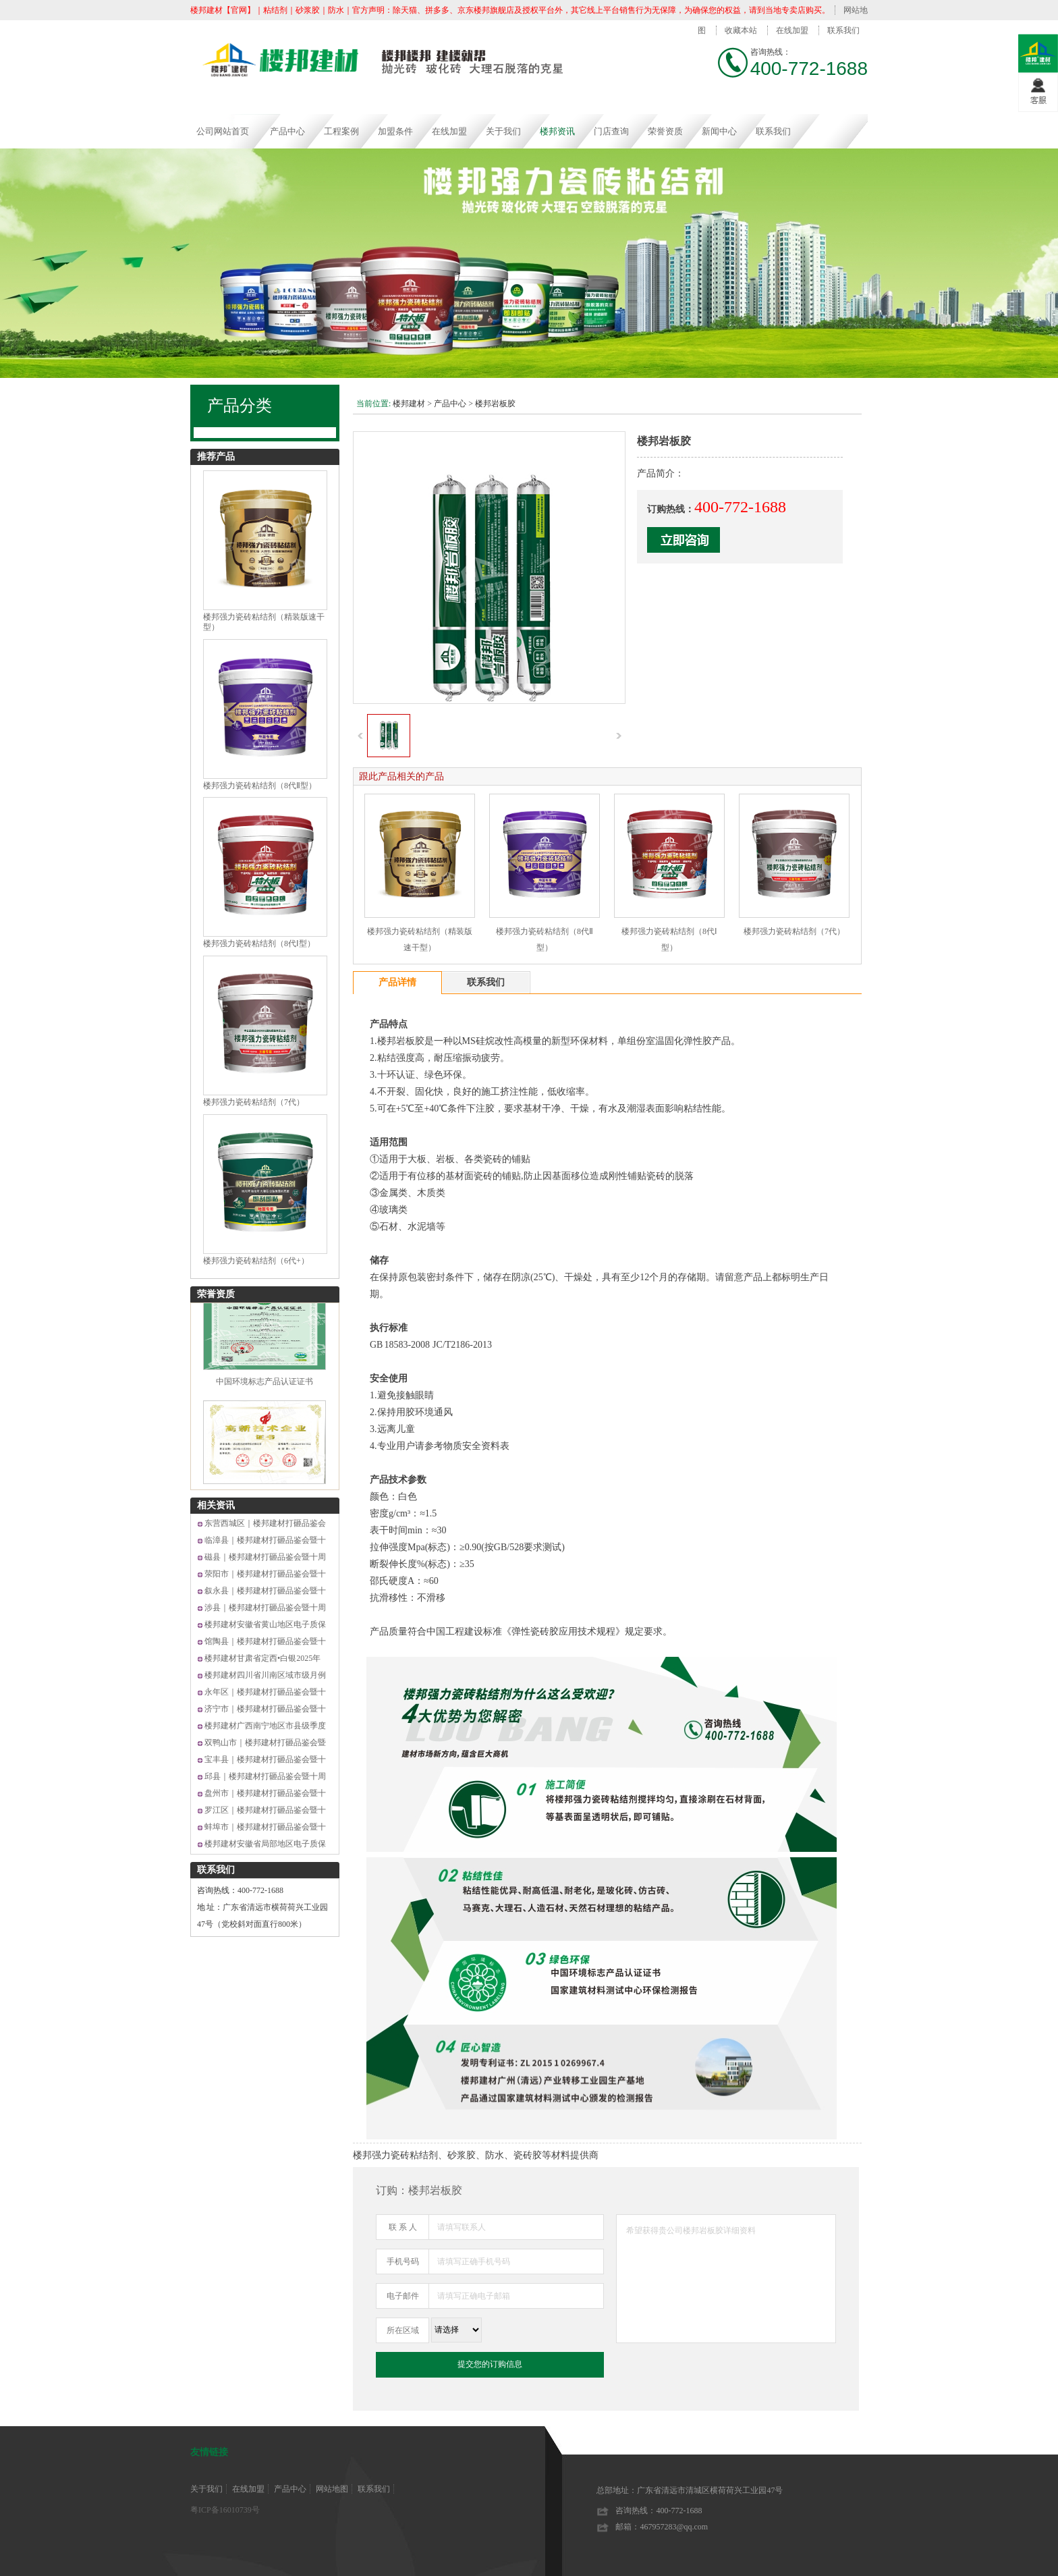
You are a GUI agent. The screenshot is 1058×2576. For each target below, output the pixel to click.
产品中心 (287, 131)
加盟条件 (395, 131)
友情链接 (209, 2452)
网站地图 (332, 2489)
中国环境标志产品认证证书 (264, 1387)
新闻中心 (719, 131)
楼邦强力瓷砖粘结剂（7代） (253, 1102)
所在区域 (403, 2330)
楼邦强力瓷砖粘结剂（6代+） (256, 1260)
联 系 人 (403, 2227)
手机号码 (403, 2261)
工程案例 (341, 131)
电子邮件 (403, 2296)
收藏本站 (741, 30)
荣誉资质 (665, 131)
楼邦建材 (409, 403)
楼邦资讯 (557, 131)
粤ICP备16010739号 (225, 2510)
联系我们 (843, 30)
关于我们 (503, 131)
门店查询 (611, 131)
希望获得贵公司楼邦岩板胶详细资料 (726, 2278)
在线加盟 (792, 30)
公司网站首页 (222, 131)
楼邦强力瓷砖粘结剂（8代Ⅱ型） (259, 785)
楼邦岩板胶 (495, 403)
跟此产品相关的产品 (401, 776)
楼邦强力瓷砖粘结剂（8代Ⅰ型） (259, 943)
